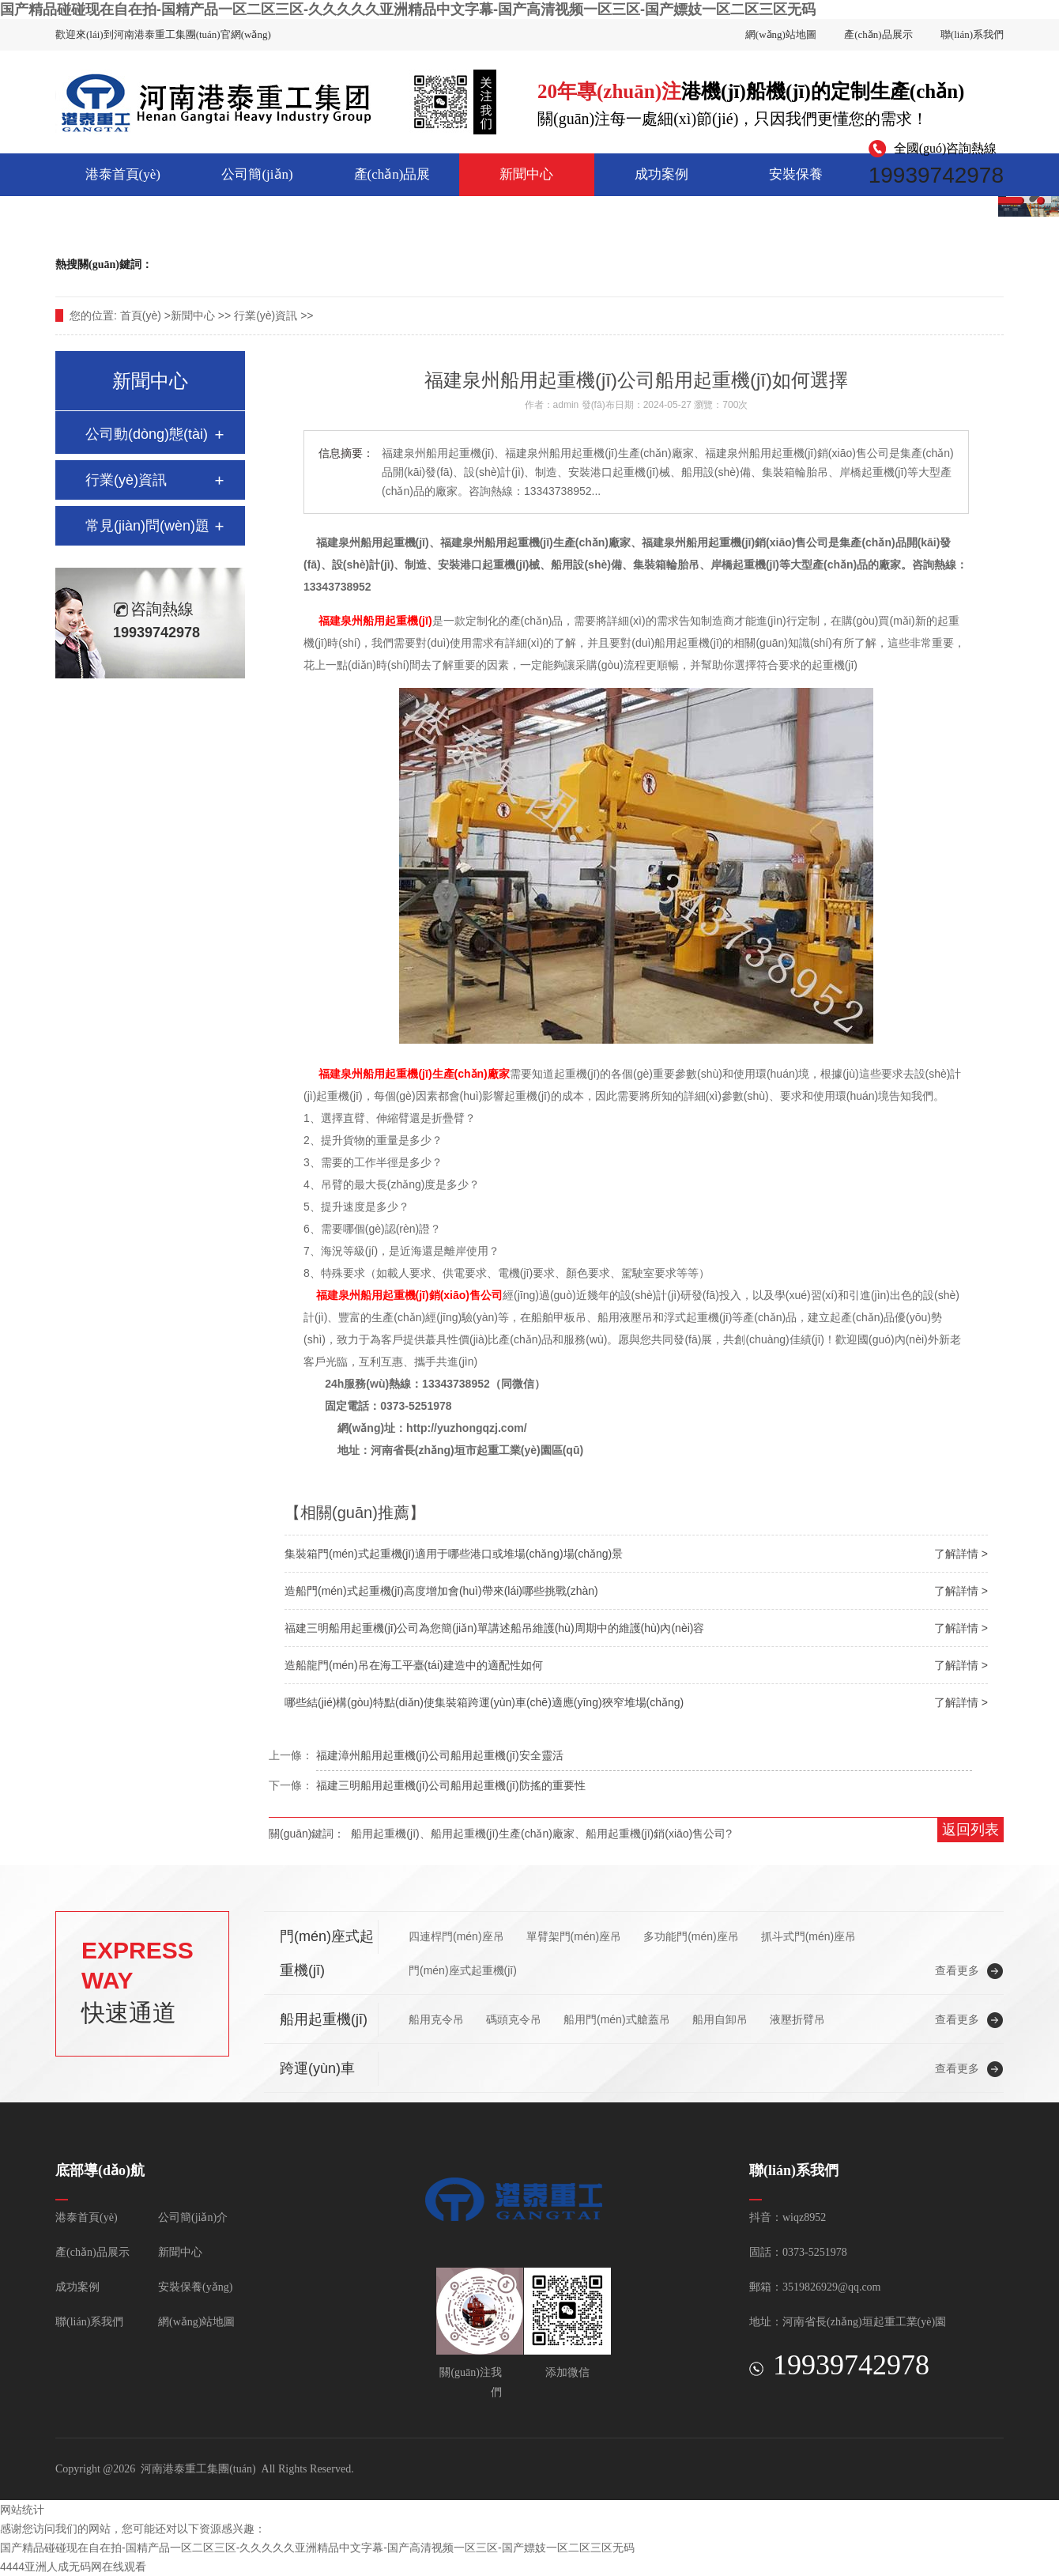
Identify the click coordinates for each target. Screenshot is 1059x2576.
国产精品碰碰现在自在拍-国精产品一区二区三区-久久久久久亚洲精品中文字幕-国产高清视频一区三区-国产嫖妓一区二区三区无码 (408, 9)
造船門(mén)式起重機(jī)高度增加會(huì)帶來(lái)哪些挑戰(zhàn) (441, 1591)
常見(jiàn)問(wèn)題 (147, 526)
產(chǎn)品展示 (878, 34)
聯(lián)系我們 (972, 34)
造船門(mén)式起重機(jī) (640, 264)
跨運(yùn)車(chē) (195, 264)
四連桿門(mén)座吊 (456, 1936)
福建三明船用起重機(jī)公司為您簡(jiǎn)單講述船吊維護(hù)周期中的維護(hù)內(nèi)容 (494, 1628)
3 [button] (1041, 201)
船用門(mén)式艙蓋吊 (616, 2019)
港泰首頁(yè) (122, 174)
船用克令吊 (436, 2019)
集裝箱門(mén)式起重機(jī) (310, 264)
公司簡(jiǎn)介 (256, 181)
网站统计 (22, 2509)
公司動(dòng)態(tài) (146, 434)
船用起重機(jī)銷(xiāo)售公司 (655, 1833)
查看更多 (957, 1970)
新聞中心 (526, 174)
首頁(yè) (140, 315)
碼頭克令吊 (513, 2019)
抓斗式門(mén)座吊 (809, 1936)
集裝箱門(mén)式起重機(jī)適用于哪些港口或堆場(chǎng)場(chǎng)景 (454, 1553)
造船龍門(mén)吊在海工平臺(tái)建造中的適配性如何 (414, 1665)
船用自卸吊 (720, 2019)
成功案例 (661, 174)
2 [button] (1008, 201)
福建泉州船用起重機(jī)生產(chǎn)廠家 (413, 1073)
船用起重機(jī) (536, 264)
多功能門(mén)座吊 (691, 1936)
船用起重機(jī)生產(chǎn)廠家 (503, 1833)
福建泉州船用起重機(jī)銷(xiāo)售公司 (409, 1295)
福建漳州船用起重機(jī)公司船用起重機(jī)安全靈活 (439, 1755)
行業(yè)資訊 (265, 315)
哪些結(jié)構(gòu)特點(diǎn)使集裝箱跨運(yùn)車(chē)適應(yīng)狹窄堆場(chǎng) (484, 1702)
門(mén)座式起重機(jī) (438, 264)
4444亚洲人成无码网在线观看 (73, 2566)
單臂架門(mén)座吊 (574, 1936)
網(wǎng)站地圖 (780, 34)
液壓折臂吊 (797, 2019)
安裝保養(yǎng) (796, 181)
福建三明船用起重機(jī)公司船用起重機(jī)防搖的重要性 (451, 1785)
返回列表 (970, 1830)
